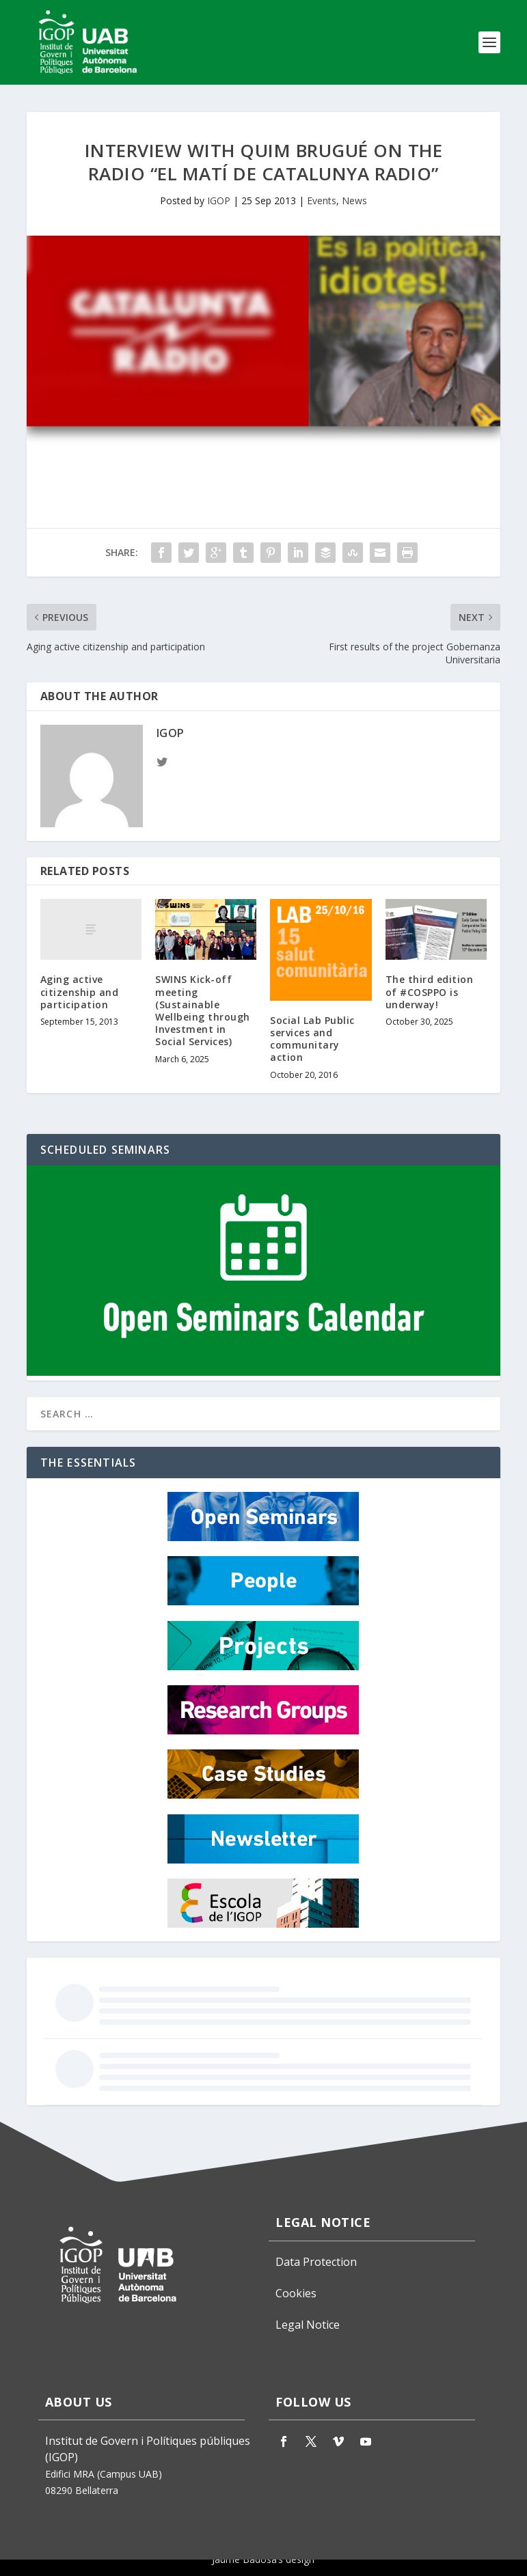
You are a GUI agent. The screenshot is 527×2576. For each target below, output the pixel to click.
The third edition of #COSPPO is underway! (430, 991)
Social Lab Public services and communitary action (312, 1039)
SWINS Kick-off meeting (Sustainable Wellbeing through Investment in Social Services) (202, 1010)
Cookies (295, 2293)
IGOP (218, 200)
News (354, 200)
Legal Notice (307, 2324)
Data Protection (316, 2261)
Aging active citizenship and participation (79, 991)
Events (321, 200)
